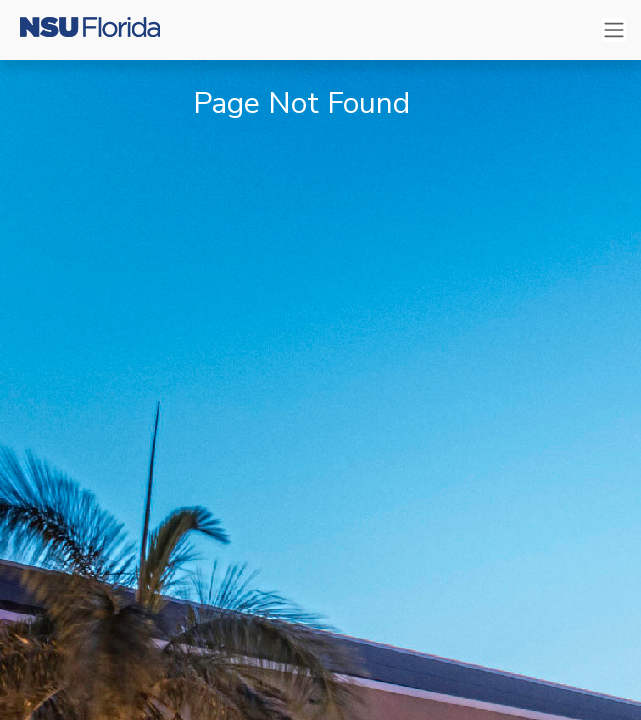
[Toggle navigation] (614, 30)
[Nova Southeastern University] (90, 30)
